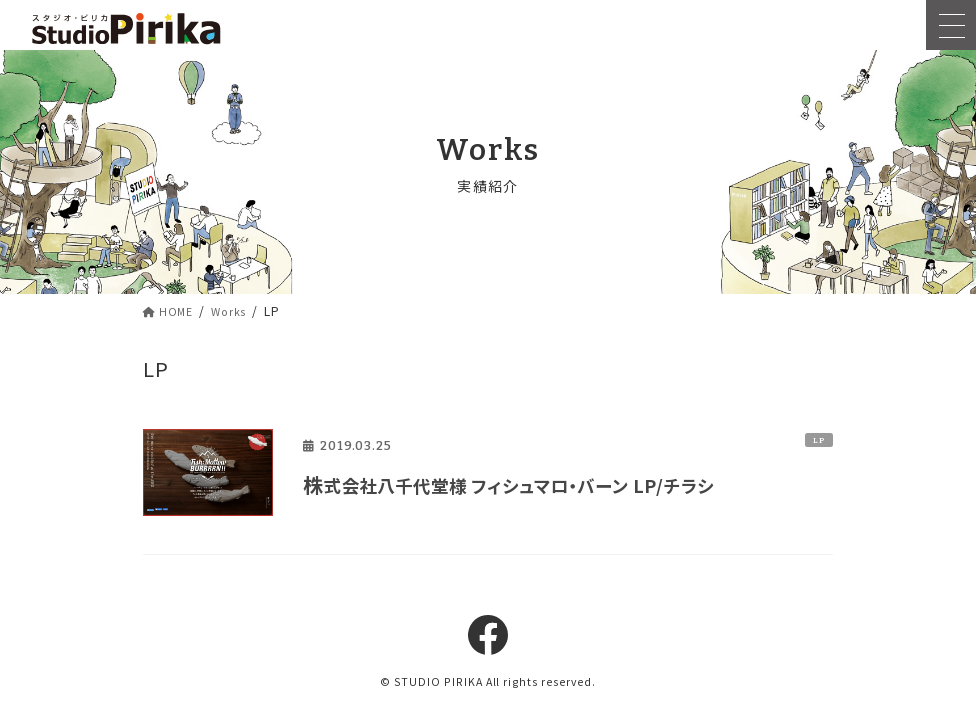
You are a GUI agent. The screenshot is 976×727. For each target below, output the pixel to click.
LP (819, 440)
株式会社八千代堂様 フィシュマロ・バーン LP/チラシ (542, 484)
